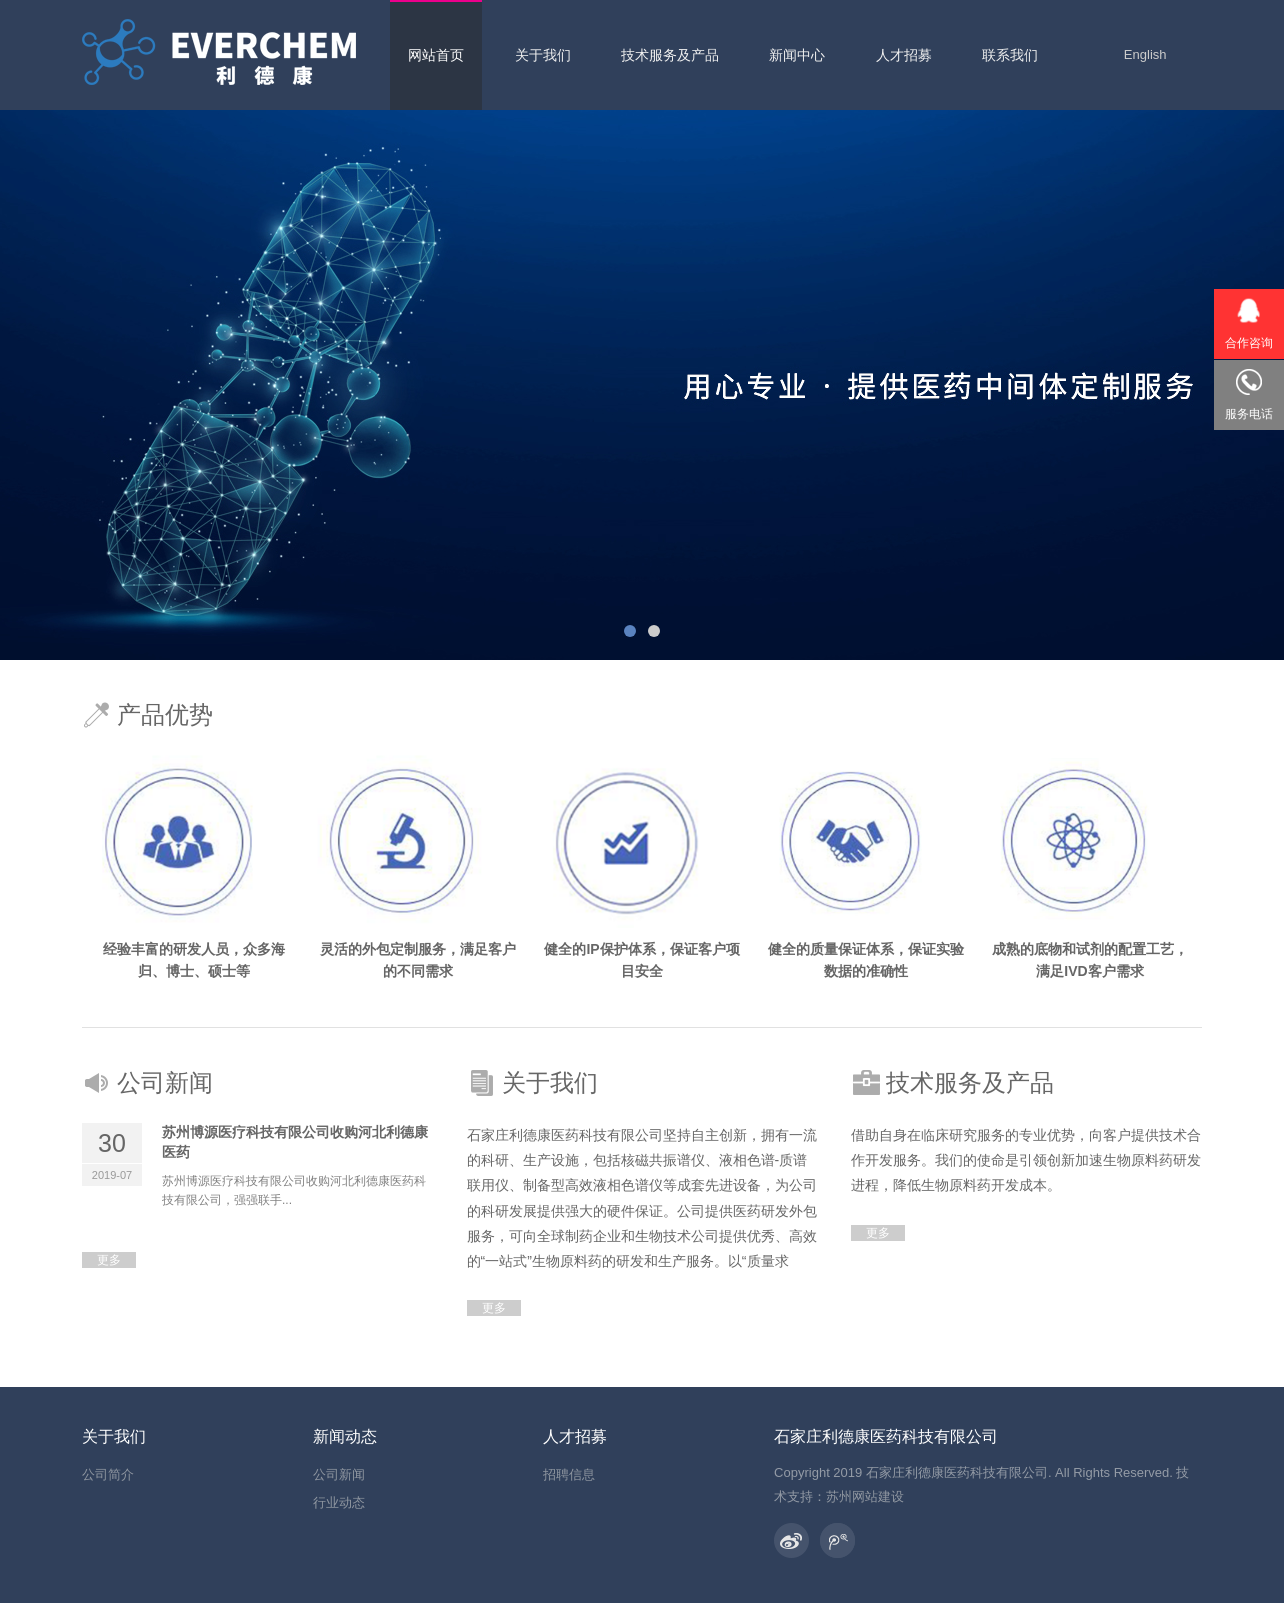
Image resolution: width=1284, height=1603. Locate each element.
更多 (109, 1260)
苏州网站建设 (865, 1496)
